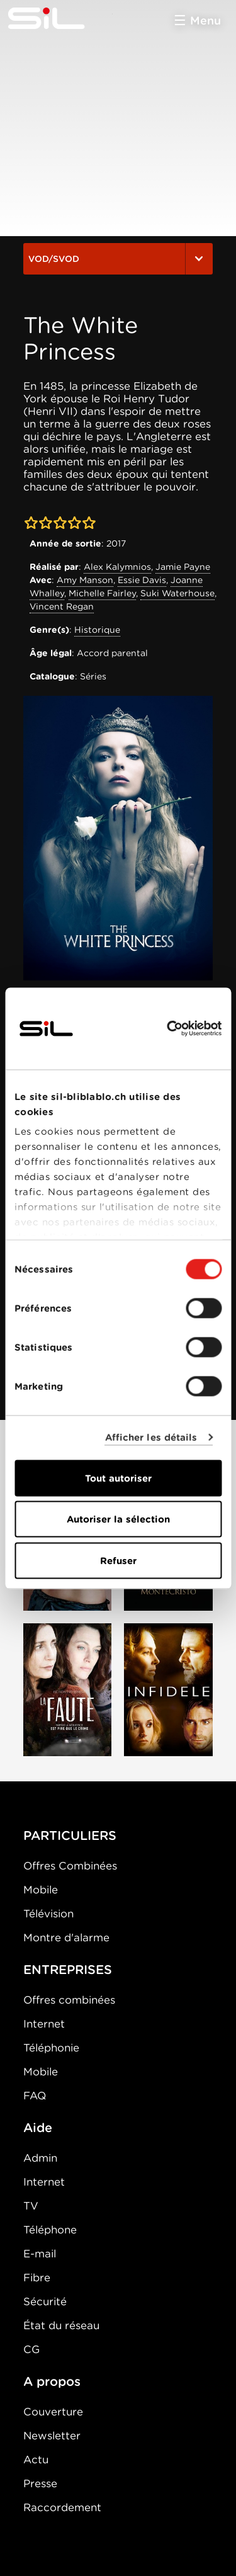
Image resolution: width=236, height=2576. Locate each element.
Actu (35, 2459)
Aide (37, 2127)
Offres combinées (69, 2000)
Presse (40, 2483)
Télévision (48, 1913)
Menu (205, 20)
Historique (97, 630)
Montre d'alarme (66, 1937)
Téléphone (50, 2229)
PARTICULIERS (69, 1835)
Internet (44, 2023)
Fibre (36, 2277)
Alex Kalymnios (117, 567)
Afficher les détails (151, 1437)
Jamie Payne (182, 567)
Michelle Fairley (102, 593)
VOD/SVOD (118, 259)
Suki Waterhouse (177, 593)
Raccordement (62, 2507)
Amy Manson (85, 580)
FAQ (34, 2095)
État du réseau (61, 2325)
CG (31, 2349)
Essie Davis (142, 580)
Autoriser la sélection (118, 1519)
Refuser (118, 1560)
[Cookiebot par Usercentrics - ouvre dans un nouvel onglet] (168, 1028)
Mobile (40, 1889)
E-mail (39, 2253)
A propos (52, 2381)
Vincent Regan (62, 606)
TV (30, 2205)
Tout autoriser (118, 1478)
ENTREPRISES (67, 1969)
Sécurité (45, 2301)
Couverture (53, 2411)
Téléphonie (51, 2047)
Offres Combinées (70, 1865)
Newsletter (52, 2435)
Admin (40, 2158)
